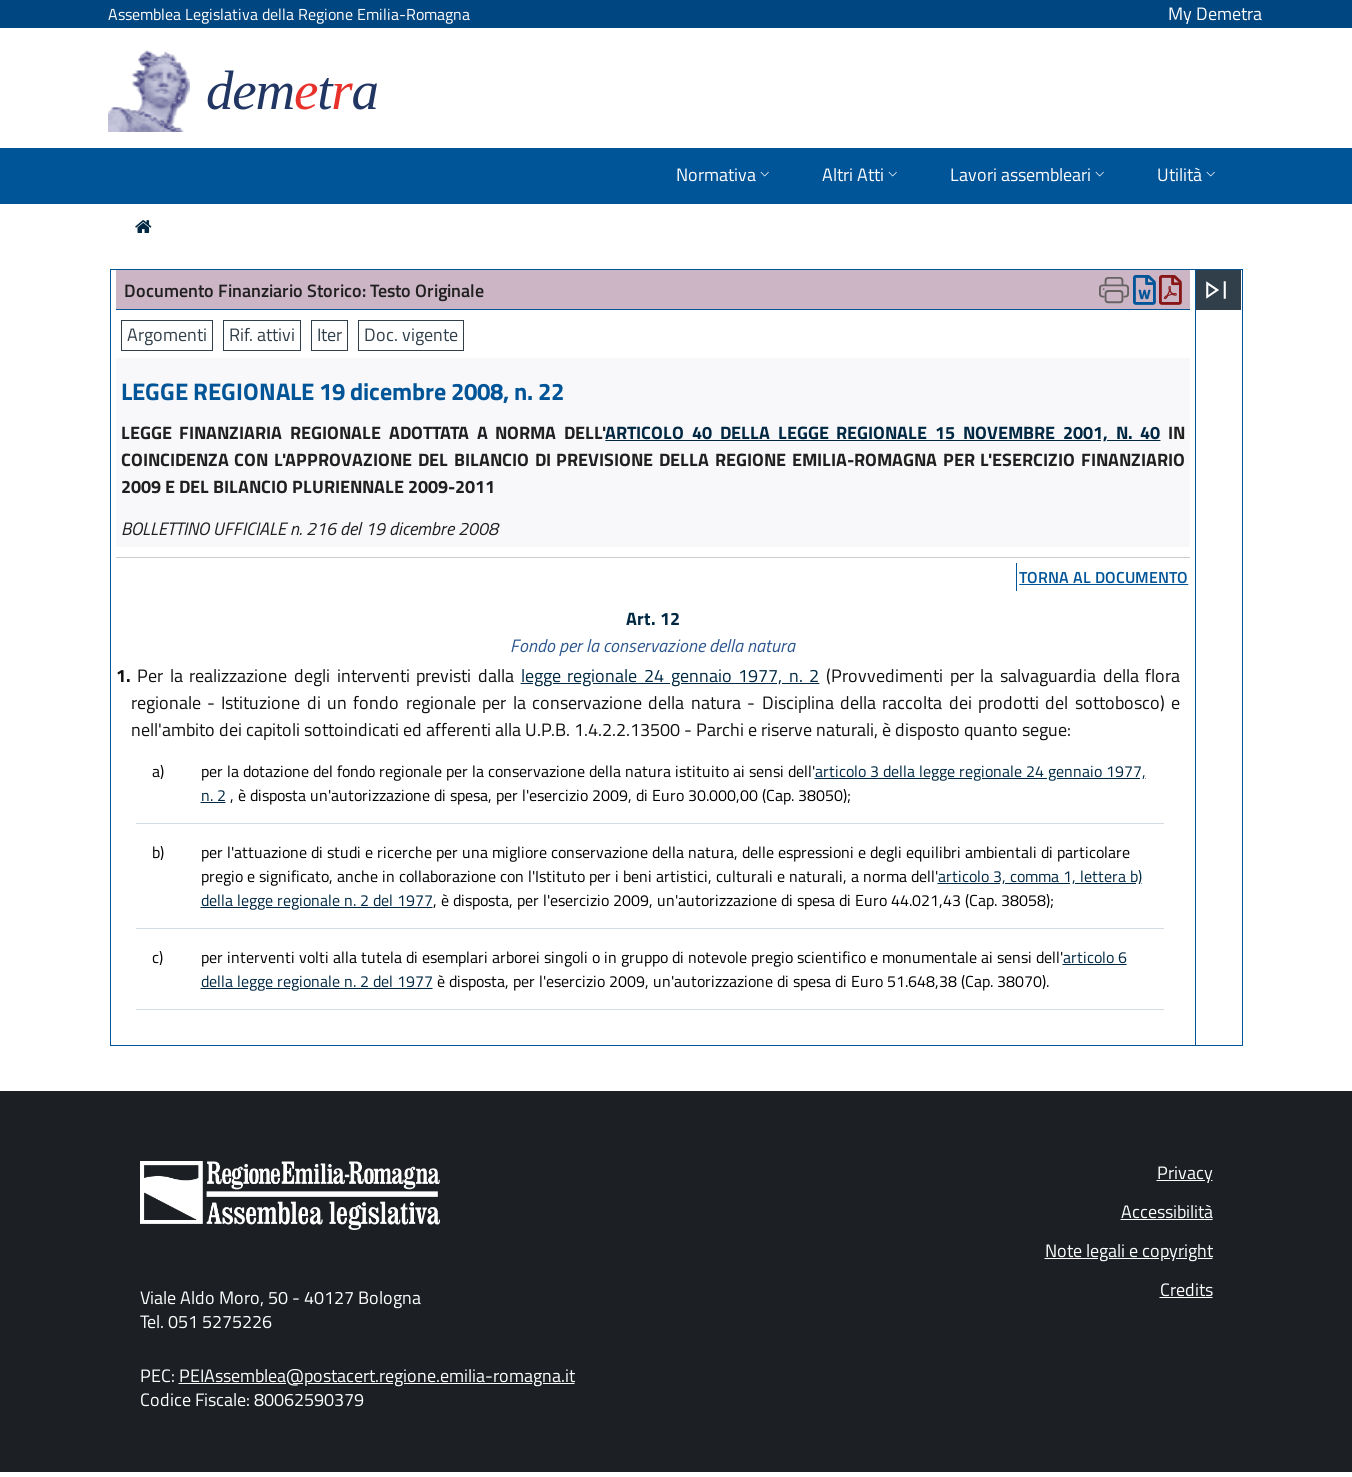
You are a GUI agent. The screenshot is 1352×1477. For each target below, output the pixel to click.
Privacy (1185, 1172)
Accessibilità (1167, 1211)
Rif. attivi (262, 334)
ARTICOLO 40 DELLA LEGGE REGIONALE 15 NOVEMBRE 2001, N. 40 (882, 432)
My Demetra (1215, 13)
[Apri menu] (1216, 290)
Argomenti (167, 334)
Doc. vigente (411, 334)
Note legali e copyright (1129, 1250)
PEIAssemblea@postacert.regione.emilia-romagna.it (377, 1375)
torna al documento (1103, 577)
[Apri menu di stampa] (1114, 290)
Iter (329, 334)
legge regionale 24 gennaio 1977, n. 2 (670, 675)
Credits (1186, 1289)
